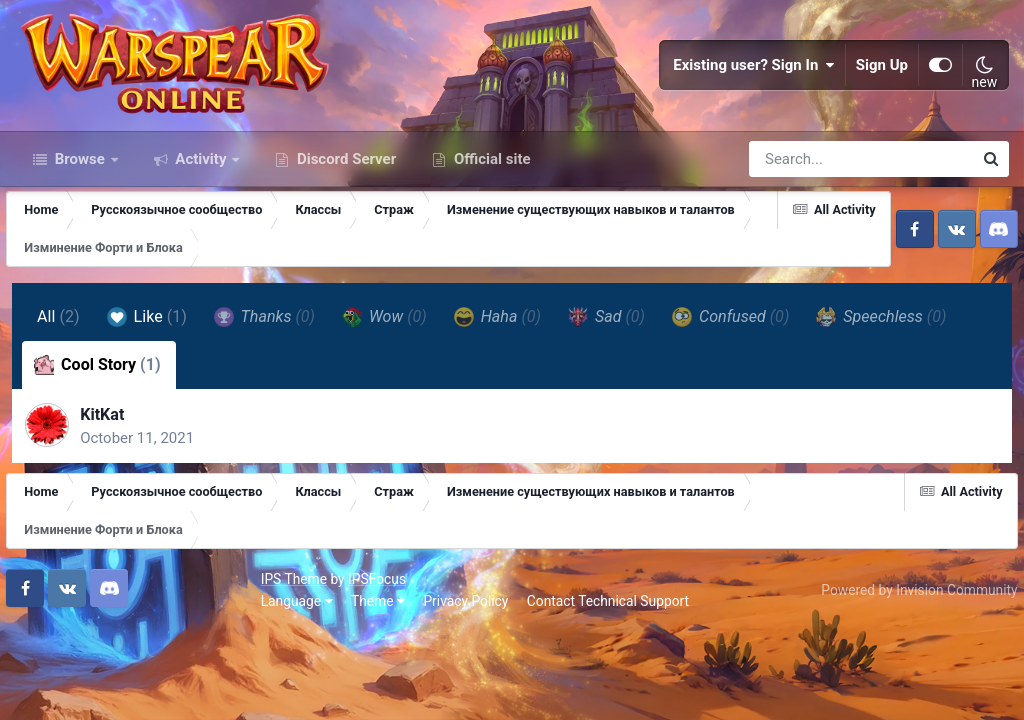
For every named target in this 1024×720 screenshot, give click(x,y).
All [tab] (61, 385)
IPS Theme (48, 662)
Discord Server (344, 228)
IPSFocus (131, 662)
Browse (80, 228)
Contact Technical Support (362, 683)
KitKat (112, 490)
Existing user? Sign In (754, 100)
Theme (132, 683)
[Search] (804, 228)
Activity (201, 228)
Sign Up (882, 100)
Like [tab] (150, 386)
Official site (490, 228)
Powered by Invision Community (911, 672)
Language (51, 683)
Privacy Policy (220, 683)
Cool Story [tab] (100, 434)
